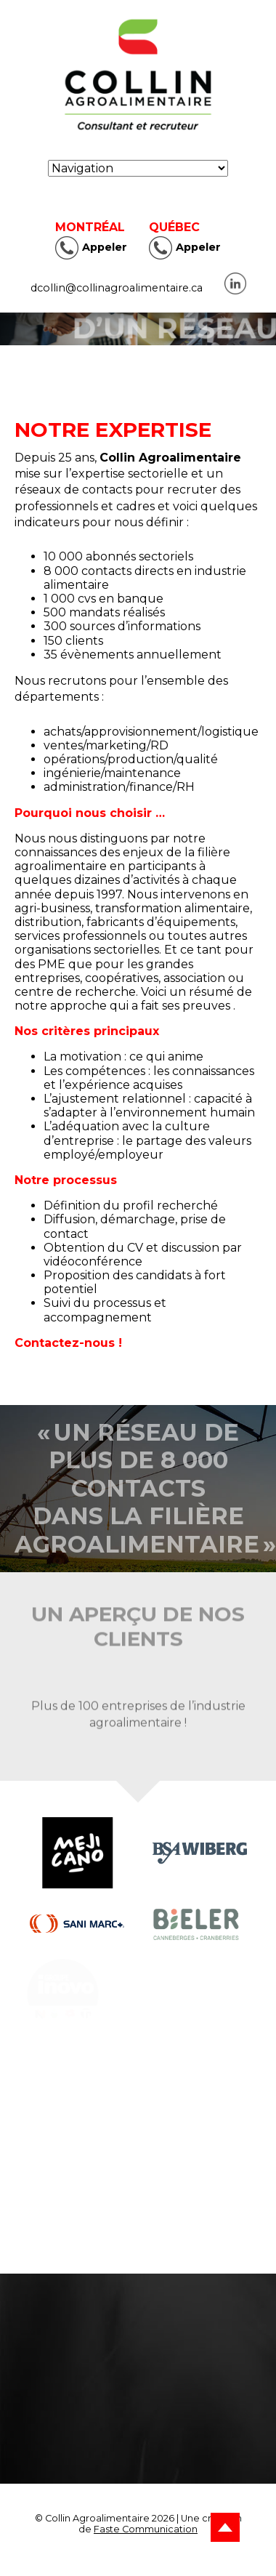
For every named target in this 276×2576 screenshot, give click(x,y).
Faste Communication (146, 2529)
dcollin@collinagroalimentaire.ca (117, 287)
